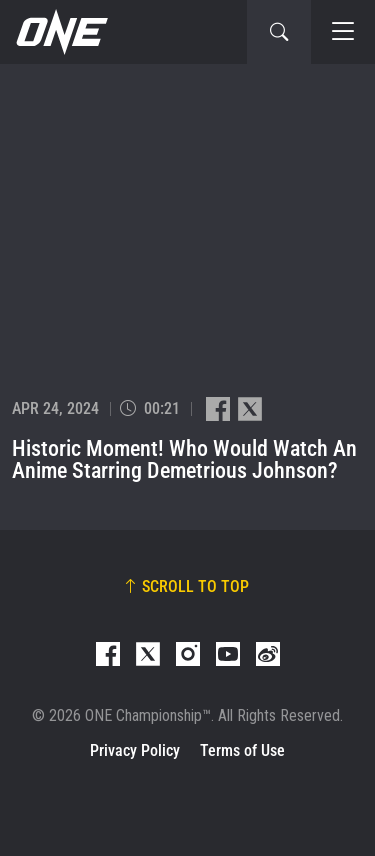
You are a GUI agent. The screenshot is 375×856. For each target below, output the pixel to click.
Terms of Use (242, 750)
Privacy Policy (135, 750)
